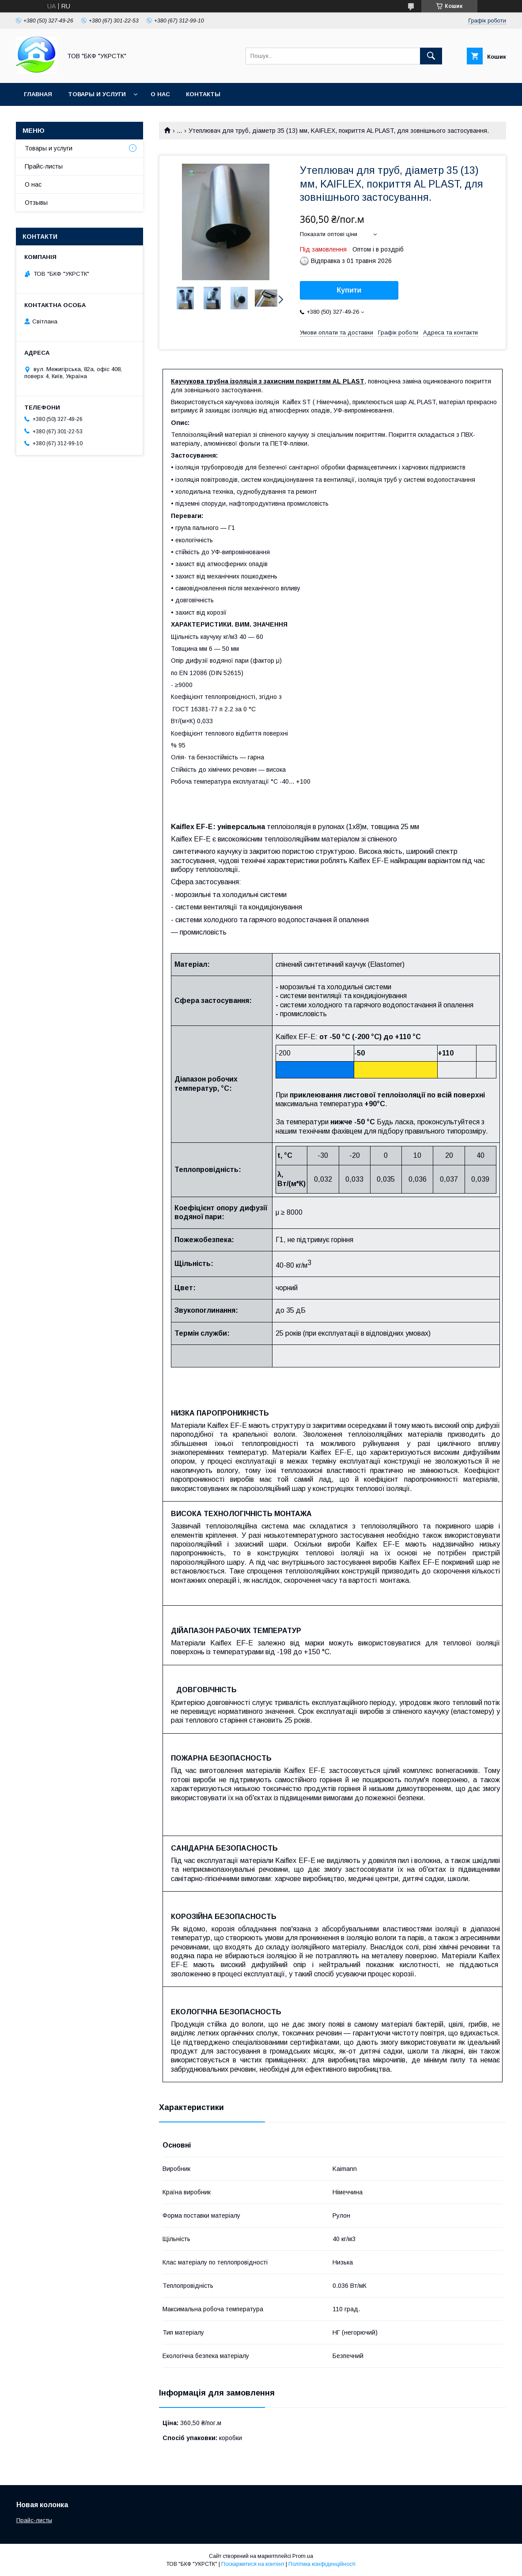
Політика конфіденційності (322, 2564)
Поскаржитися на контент (252, 2564)
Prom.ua (302, 2556)
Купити (349, 290)
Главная (38, 94)
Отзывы (36, 202)
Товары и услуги (97, 94)
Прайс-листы (44, 166)
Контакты (203, 94)
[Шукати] (431, 56)
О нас (160, 94)
